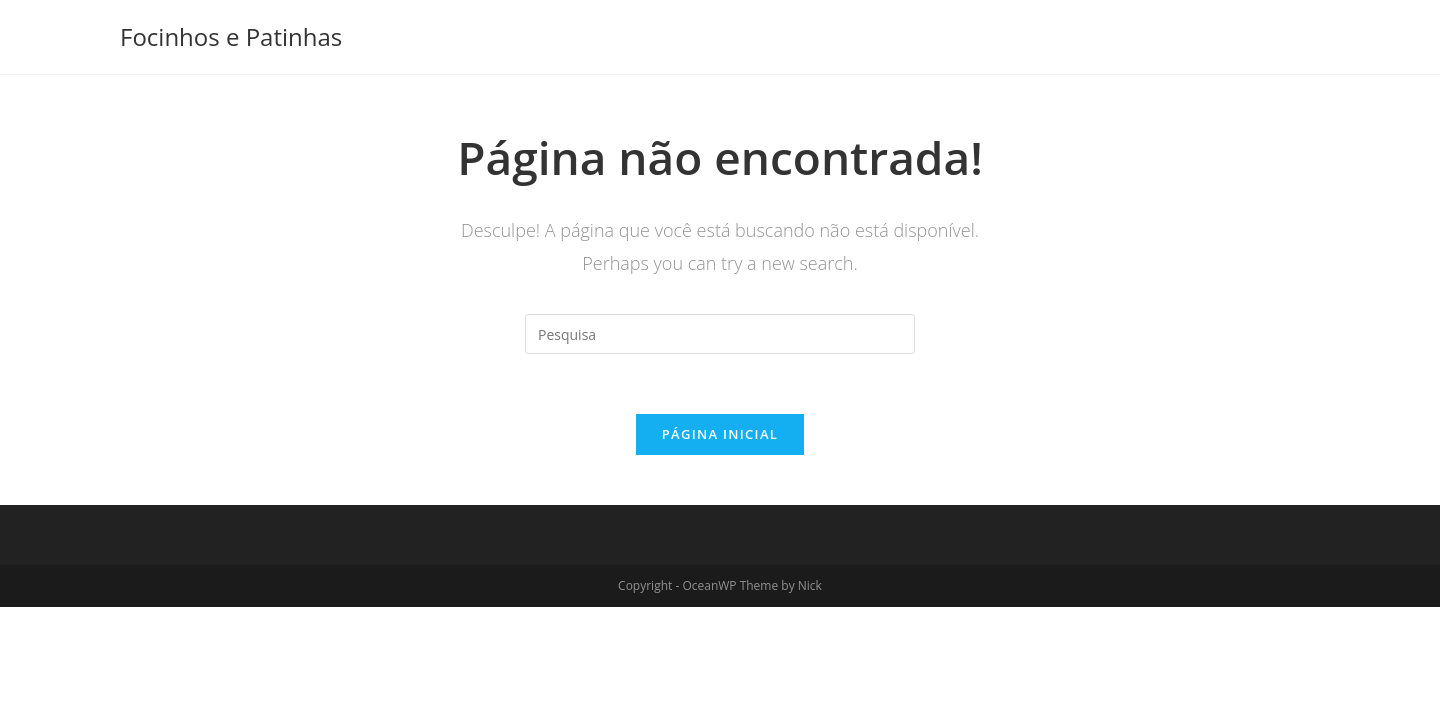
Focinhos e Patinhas (231, 36)
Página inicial (720, 434)
